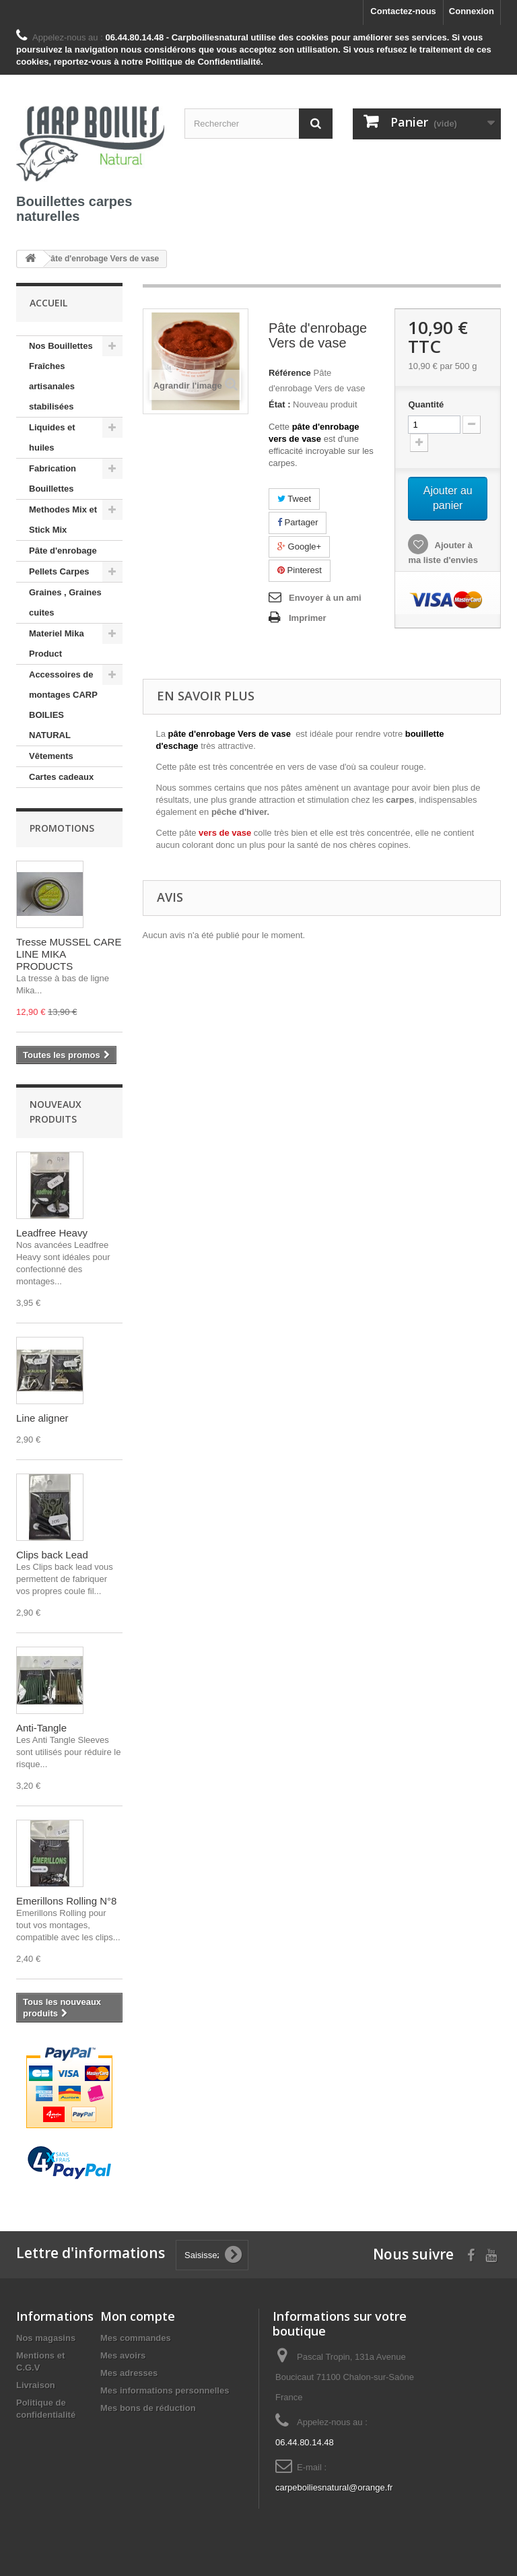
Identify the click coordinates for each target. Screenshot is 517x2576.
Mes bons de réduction (148, 2408)
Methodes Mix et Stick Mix (63, 519)
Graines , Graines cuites (65, 602)
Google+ (299, 546)
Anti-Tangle (41, 1727)
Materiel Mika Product (56, 643)
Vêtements (51, 756)
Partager (297, 522)
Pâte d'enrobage (63, 551)
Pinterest (299, 570)
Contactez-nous (403, 11)
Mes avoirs (122, 2355)
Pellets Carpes (59, 571)
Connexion (471, 11)
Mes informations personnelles (164, 2390)
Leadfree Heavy (52, 1233)
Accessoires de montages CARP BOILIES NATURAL (63, 704)
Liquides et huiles (52, 437)
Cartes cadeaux (61, 777)
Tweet (294, 499)
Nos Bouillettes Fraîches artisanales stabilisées (61, 376)
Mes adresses (129, 2373)
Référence (290, 373)
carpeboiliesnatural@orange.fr (333, 2487)
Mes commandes (135, 2338)
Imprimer (307, 618)
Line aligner (42, 1418)
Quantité (426, 404)
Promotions (62, 828)
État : (280, 404)
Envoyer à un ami (325, 598)
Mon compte (137, 2316)
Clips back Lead (52, 1554)
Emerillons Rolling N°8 (66, 1901)
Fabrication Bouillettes (52, 478)
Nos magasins (45, 2338)
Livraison (35, 2385)
